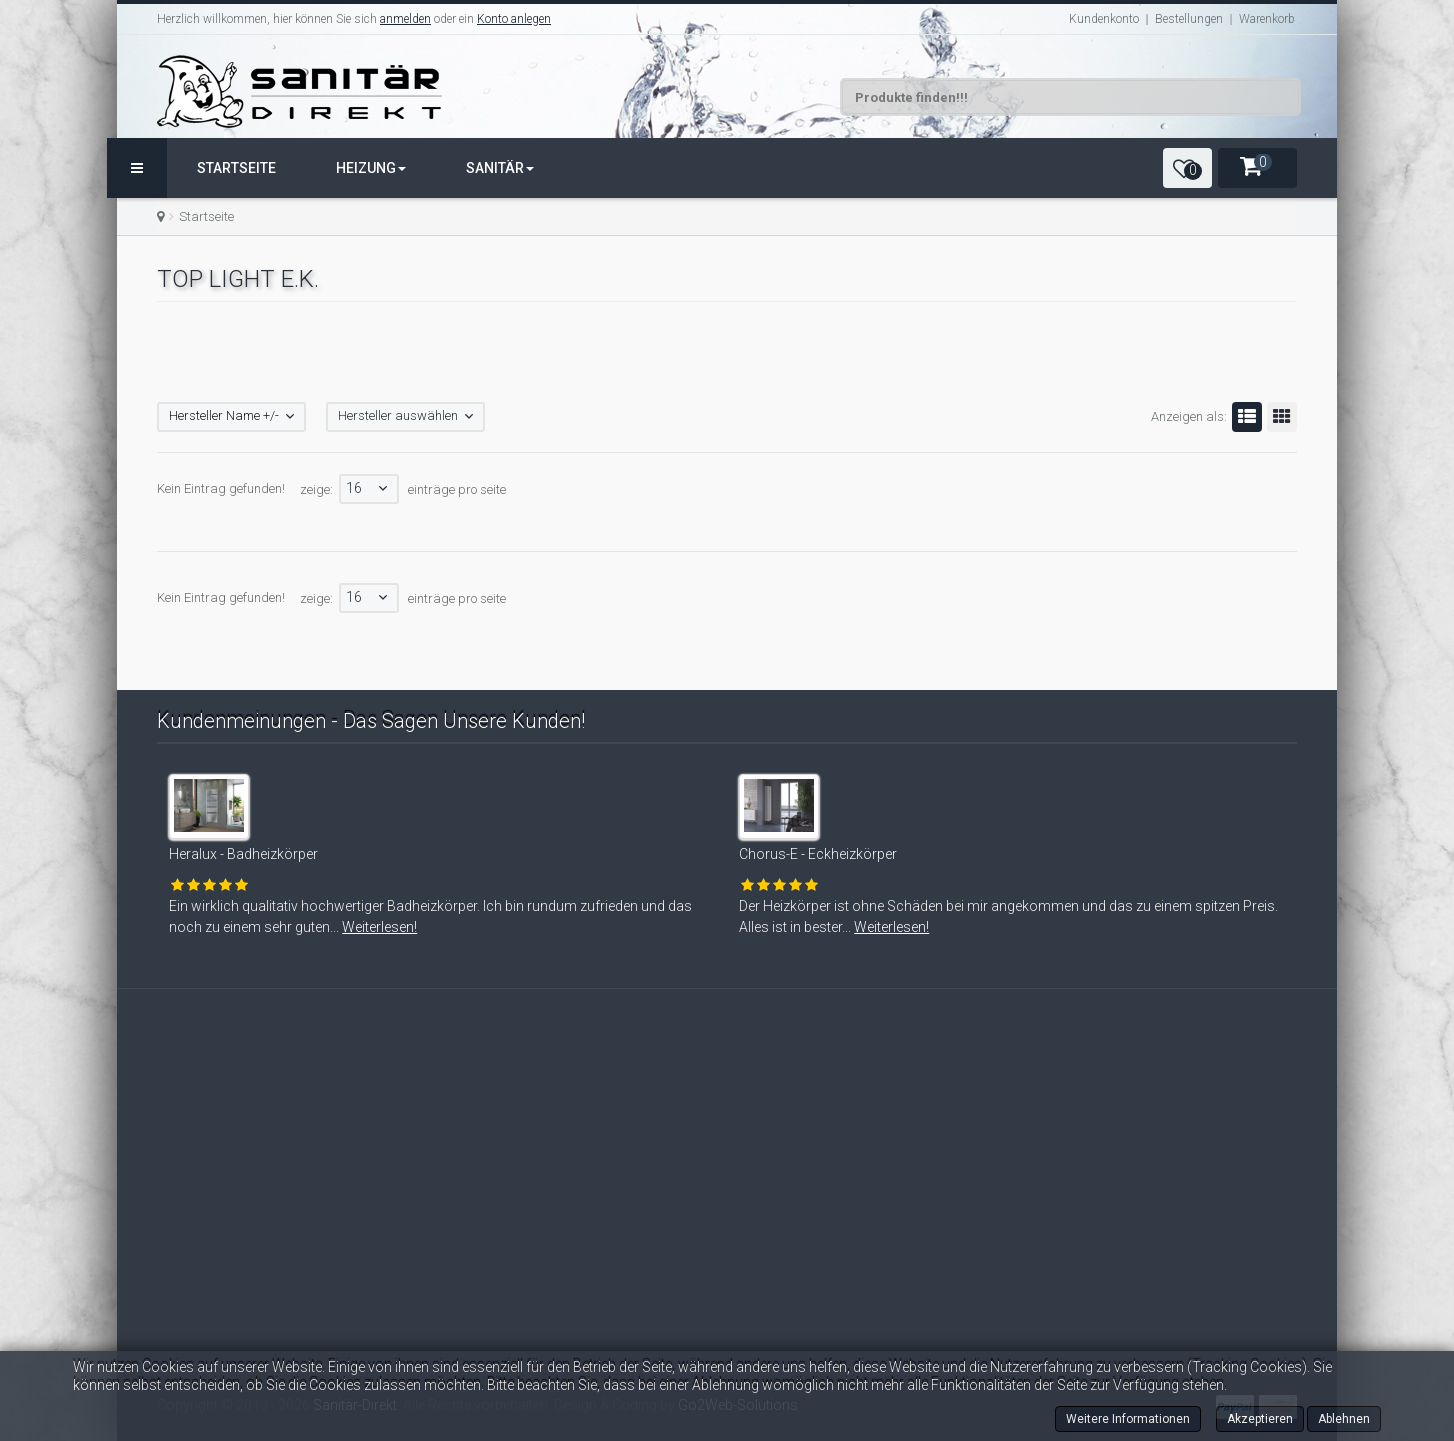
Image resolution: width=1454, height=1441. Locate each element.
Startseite (236, 168)
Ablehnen (1344, 1419)
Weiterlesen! (357, 927)
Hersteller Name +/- (224, 415)
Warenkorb (1267, 19)
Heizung (371, 168)
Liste (1244, 417)
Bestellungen (1189, 19)
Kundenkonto (1104, 19)
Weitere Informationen (1128, 1419)
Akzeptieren (1260, 1419)
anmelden (405, 19)
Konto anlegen (514, 19)
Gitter (1279, 417)
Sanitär (500, 168)
